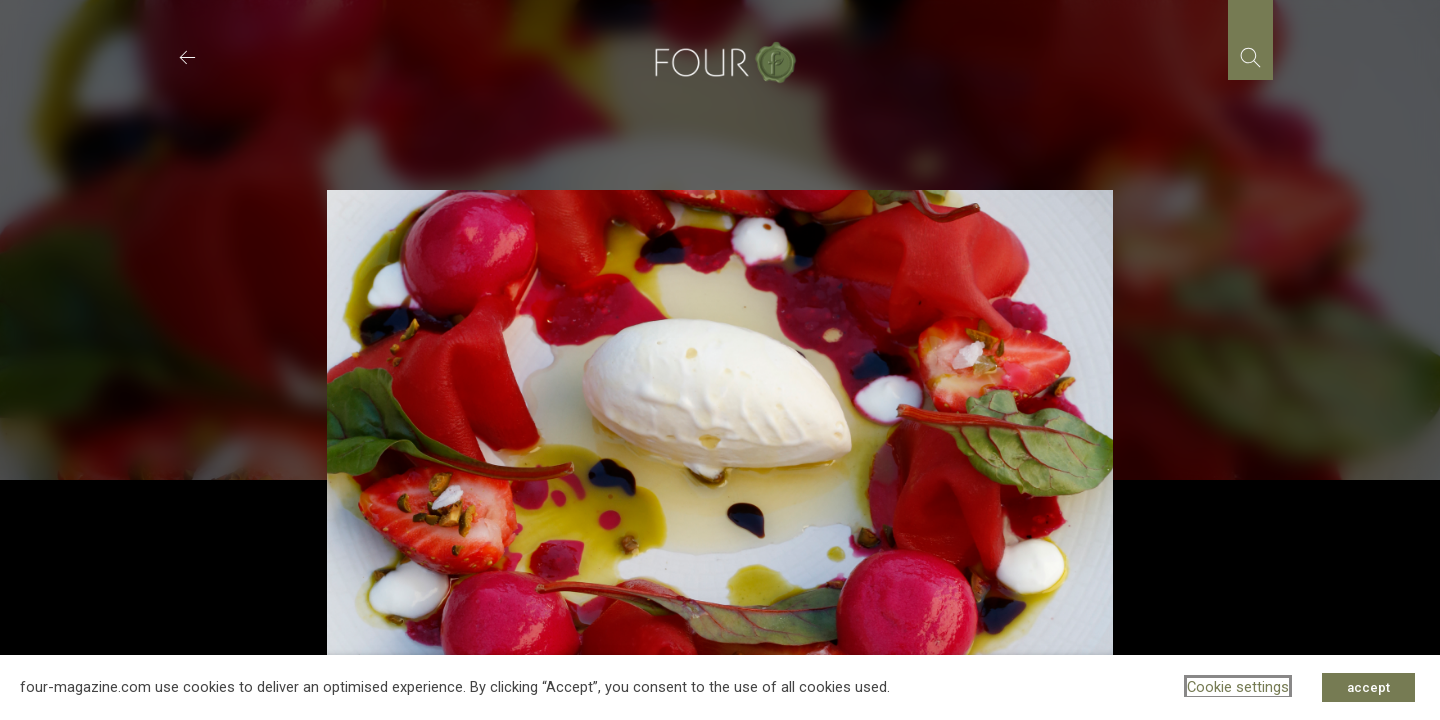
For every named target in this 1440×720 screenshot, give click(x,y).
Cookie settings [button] (1238, 687)
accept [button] (1368, 687)
